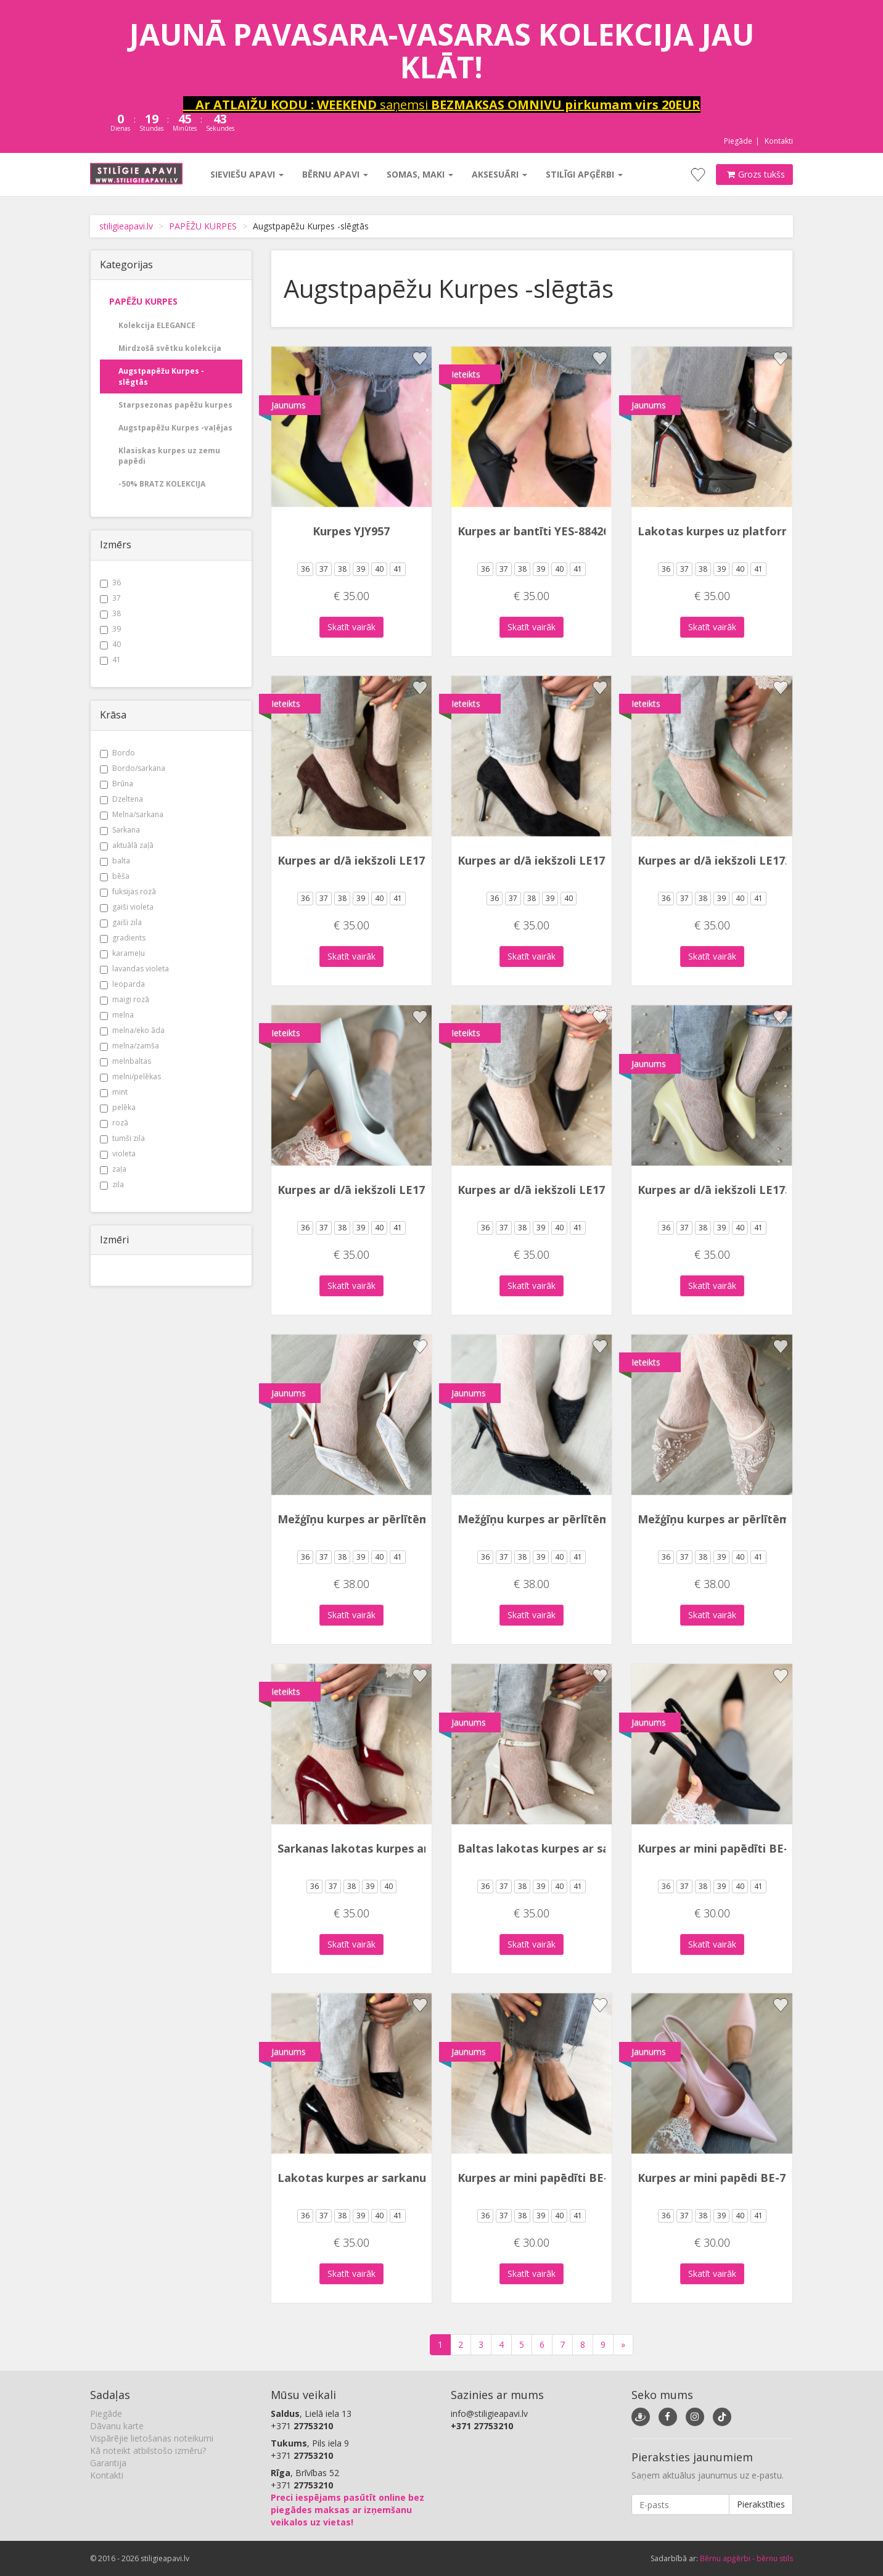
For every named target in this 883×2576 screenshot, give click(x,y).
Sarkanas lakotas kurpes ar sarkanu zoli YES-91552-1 (422, 1848)
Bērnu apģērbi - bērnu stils (746, 2558)
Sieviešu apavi (247, 174)
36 (110, 582)
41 (110, 659)
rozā (114, 1122)
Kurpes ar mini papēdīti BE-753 (542, 2177)
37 (110, 598)
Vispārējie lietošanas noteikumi (151, 2438)
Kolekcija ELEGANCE (156, 325)
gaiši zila (121, 922)
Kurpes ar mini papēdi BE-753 (718, 2177)
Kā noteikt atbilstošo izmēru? (148, 2450)
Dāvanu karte (117, 2426)
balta (115, 860)
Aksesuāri (499, 174)
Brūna (116, 783)
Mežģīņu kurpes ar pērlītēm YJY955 (373, 1519)
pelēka (118, 1107)
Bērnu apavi (335, 174)
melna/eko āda (132, 1030)
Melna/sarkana (131, 814)
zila (112, 1184)
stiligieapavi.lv (126, 226)
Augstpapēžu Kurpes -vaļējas (175, 427)
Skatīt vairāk (351, 627)
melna (117, 1015)
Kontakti (779, 141)
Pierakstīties (761, 2504)
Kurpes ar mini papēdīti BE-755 (722, 1848)
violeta (118, 1153)
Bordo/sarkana (132, 768)
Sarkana (120, 830)
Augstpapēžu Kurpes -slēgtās (161, 376)
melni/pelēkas (130, 1076)
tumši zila (122, 1138)
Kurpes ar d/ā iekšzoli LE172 (354, 860)
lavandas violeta (134, 968)
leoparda (122, 984)
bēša (114, 876)
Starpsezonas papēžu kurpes (175, 405)
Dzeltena (121, 799)
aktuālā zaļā (127, 845)
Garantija (108, 2463)
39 (110, 628)
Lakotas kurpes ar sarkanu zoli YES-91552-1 (397, 2177)
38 (110, 613)
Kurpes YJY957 (351, 531)
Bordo (117, 752)
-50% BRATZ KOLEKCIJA (161, 484)
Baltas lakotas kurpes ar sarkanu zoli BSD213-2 (588, 1848)
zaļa (113, 1169)
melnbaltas (125, 1061)
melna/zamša (129, 1045)
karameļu (122, 953)
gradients (123, 937)
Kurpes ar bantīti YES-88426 (533, 531)
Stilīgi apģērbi (584, 174)
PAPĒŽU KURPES (203, 226)
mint (114, 1092)
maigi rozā (124, 999)
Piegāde (738, 141)
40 (110, 644)
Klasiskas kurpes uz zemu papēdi (169, 455)
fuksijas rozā (128, 891)
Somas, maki (420, 174)
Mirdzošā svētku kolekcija (169, 348)
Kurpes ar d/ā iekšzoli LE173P (357, 1189)
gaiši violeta (127, 907)
